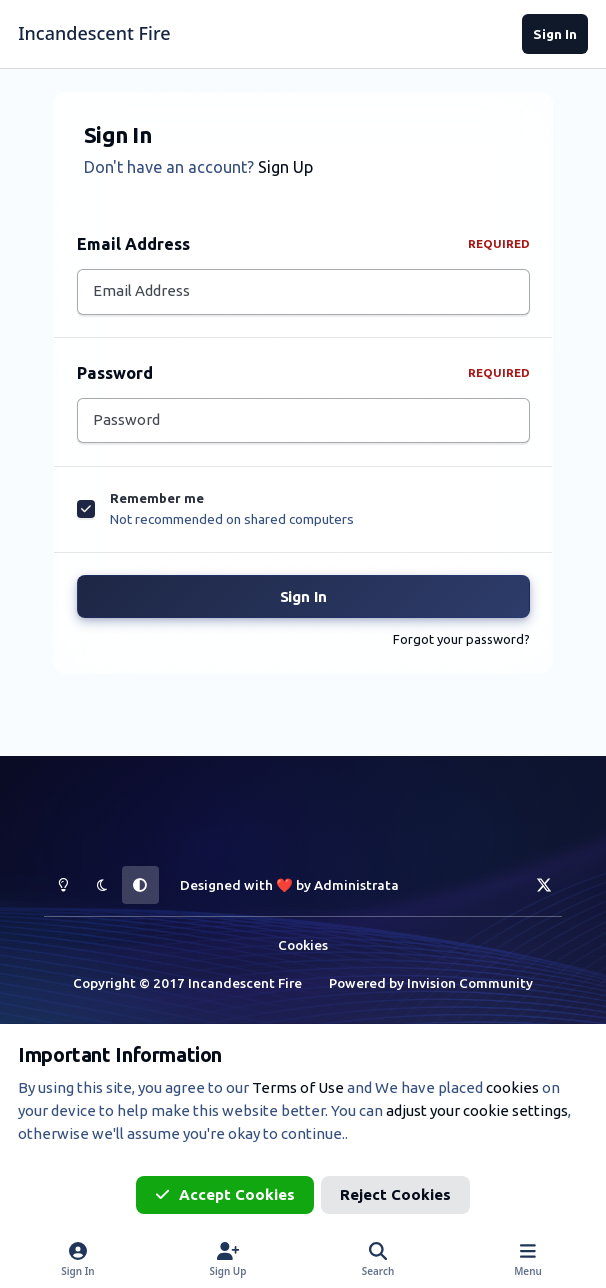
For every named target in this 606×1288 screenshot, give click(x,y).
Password (303, 375)
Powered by (431, 983)
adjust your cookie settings (477, 1110)
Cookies (303, 945)
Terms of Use (298, 1087)
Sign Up (285, 167)
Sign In (303, 602)
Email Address (303, 244)
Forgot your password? (461, 645)
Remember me (157, 504)
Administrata (356, 886)
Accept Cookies (225, 1194)
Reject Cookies (395, 1194)
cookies (512, 1087)
